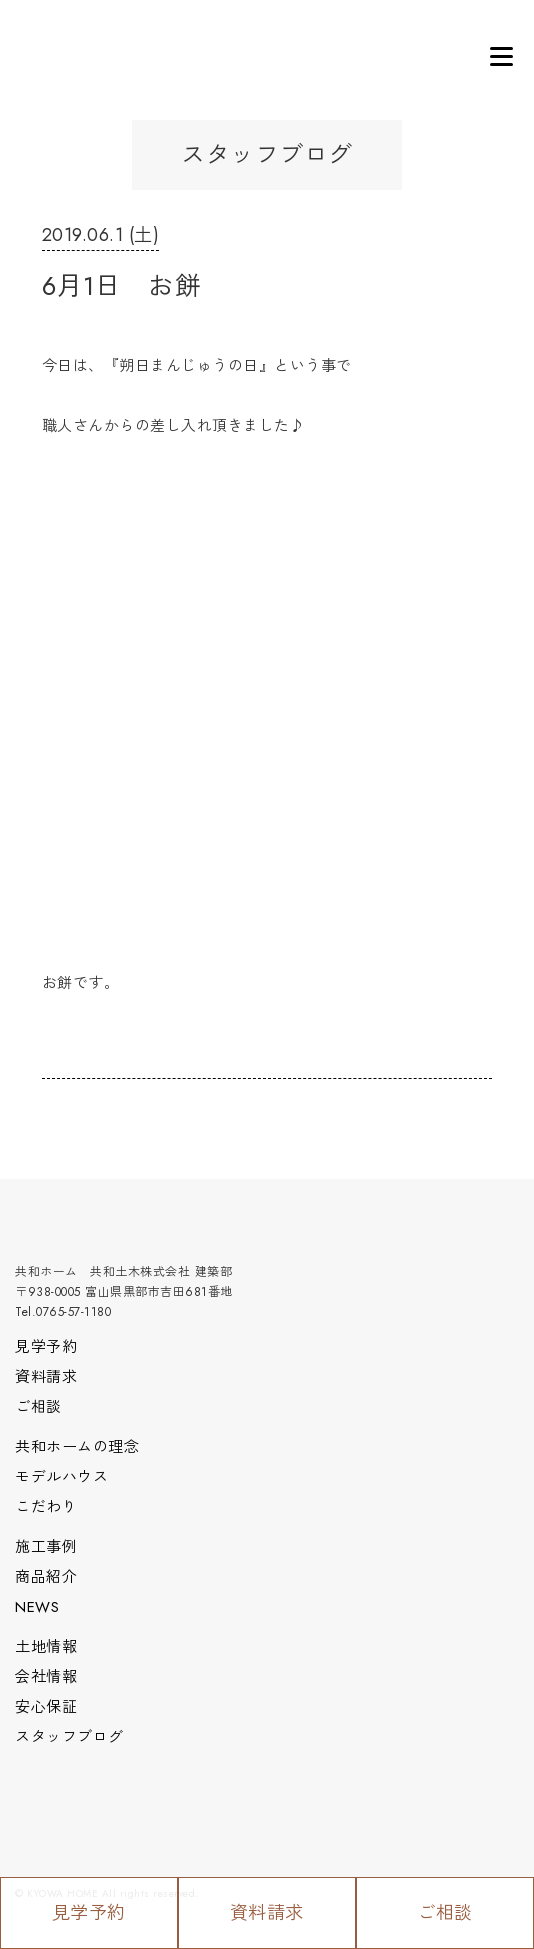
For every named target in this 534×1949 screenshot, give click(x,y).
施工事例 (46, 1547)
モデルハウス (61, 1477)
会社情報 (46, 1677)
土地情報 (46, 1647)
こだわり (46, 1507)
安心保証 (46, 1707)
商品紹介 (46, 1577)
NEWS (37, 1607)
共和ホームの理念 (77, 1447)
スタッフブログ (69, 1737)
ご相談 (445, 1913)
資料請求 (267, 1913)
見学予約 (89, 1913)
